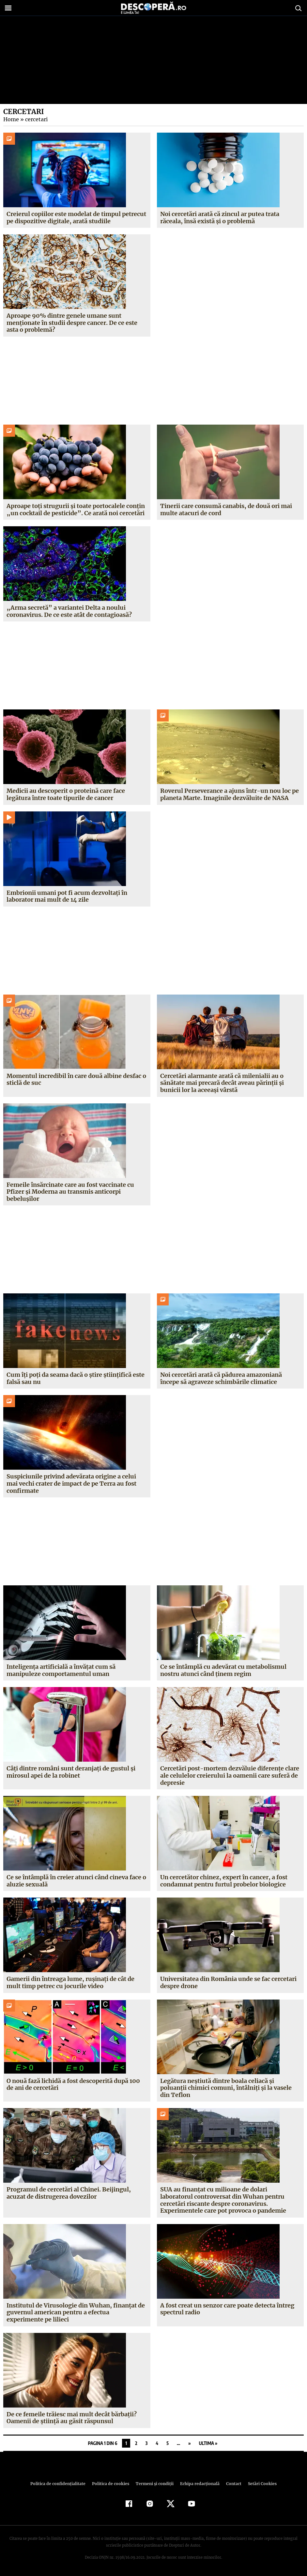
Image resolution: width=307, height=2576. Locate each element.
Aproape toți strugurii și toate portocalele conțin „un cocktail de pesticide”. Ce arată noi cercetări (76, 509)
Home (10, 119)
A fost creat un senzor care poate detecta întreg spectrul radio (227, 2309)
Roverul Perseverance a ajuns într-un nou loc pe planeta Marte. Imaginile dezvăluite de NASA (229, 794)
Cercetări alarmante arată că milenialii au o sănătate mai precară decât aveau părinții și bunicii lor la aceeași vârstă (222, 1083)
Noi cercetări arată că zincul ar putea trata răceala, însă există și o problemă (219, 217)
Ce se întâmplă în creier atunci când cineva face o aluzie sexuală (76, 1880)
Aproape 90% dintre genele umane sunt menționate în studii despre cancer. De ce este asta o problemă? (72, 322)
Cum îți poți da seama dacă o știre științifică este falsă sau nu (76, 1378)
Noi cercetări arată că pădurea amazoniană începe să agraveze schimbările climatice (221, 1378)
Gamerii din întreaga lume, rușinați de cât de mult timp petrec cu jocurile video (70, 1982)
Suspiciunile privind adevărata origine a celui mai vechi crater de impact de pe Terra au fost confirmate (72, 1483)
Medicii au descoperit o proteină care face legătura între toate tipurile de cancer (66, 794)
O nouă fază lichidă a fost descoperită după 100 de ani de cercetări (73, 2084)
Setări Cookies (259, 2483)
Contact (231, 2483)
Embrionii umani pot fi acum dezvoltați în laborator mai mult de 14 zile (67, 896)
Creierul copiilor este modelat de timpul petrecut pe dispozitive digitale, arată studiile (76, 217)
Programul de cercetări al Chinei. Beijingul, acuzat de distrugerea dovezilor (68, 2193)
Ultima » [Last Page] (208, 2443)
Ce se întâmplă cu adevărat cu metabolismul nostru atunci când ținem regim (223, 1670)
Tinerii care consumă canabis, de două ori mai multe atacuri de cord (226, 509)
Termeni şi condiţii (154, 2483)
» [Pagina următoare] (189, 2443)
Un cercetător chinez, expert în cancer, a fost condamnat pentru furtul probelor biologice (223, 1880)
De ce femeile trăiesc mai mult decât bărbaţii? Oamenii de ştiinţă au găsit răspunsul (71, 2417)
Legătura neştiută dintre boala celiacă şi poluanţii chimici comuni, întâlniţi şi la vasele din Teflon (226, 2088)
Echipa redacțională (198, 2483)
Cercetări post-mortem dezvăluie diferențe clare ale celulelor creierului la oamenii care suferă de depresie (229, 1775)
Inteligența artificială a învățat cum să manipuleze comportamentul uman (61, 1670)
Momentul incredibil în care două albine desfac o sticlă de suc (76, 1079)
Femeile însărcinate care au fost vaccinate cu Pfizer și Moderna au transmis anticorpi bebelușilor (70, 1191)
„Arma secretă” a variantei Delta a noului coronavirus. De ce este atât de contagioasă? (69, 611)
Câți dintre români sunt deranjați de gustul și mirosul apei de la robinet (71, 1772)
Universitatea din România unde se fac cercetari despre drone (228, 1982)
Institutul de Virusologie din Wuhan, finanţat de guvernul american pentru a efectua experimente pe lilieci (76, 2312)
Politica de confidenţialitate (61, 2483)
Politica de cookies (111, 2483)
